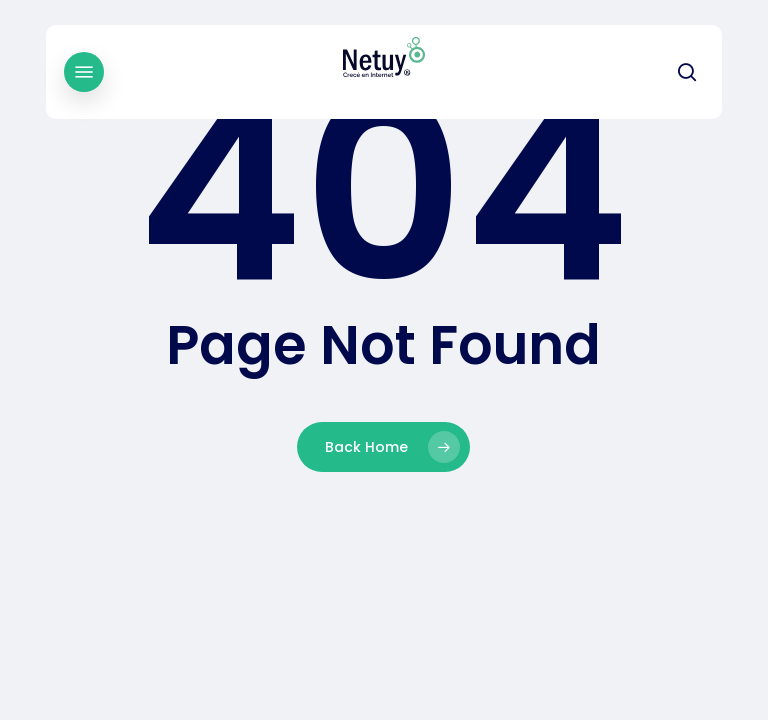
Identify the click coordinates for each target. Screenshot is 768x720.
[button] (84, 72)
